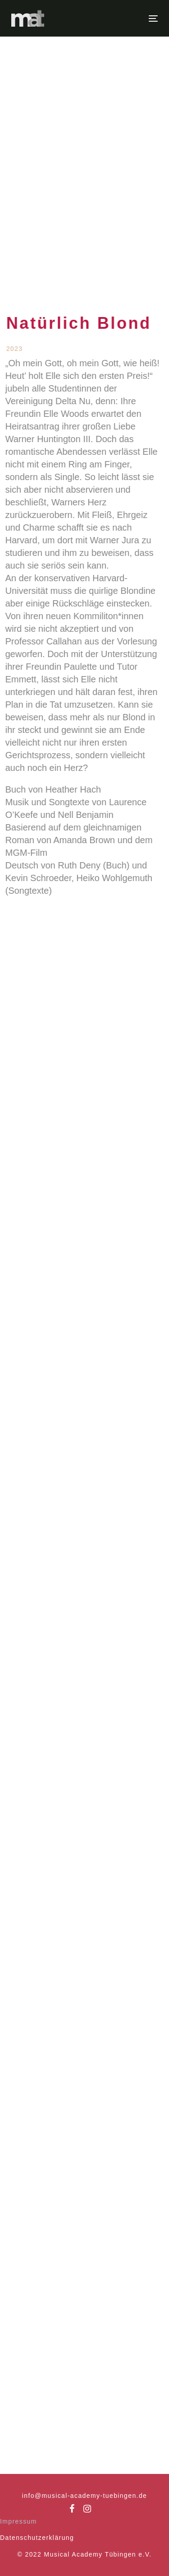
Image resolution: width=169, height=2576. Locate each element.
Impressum (18, 2521)
